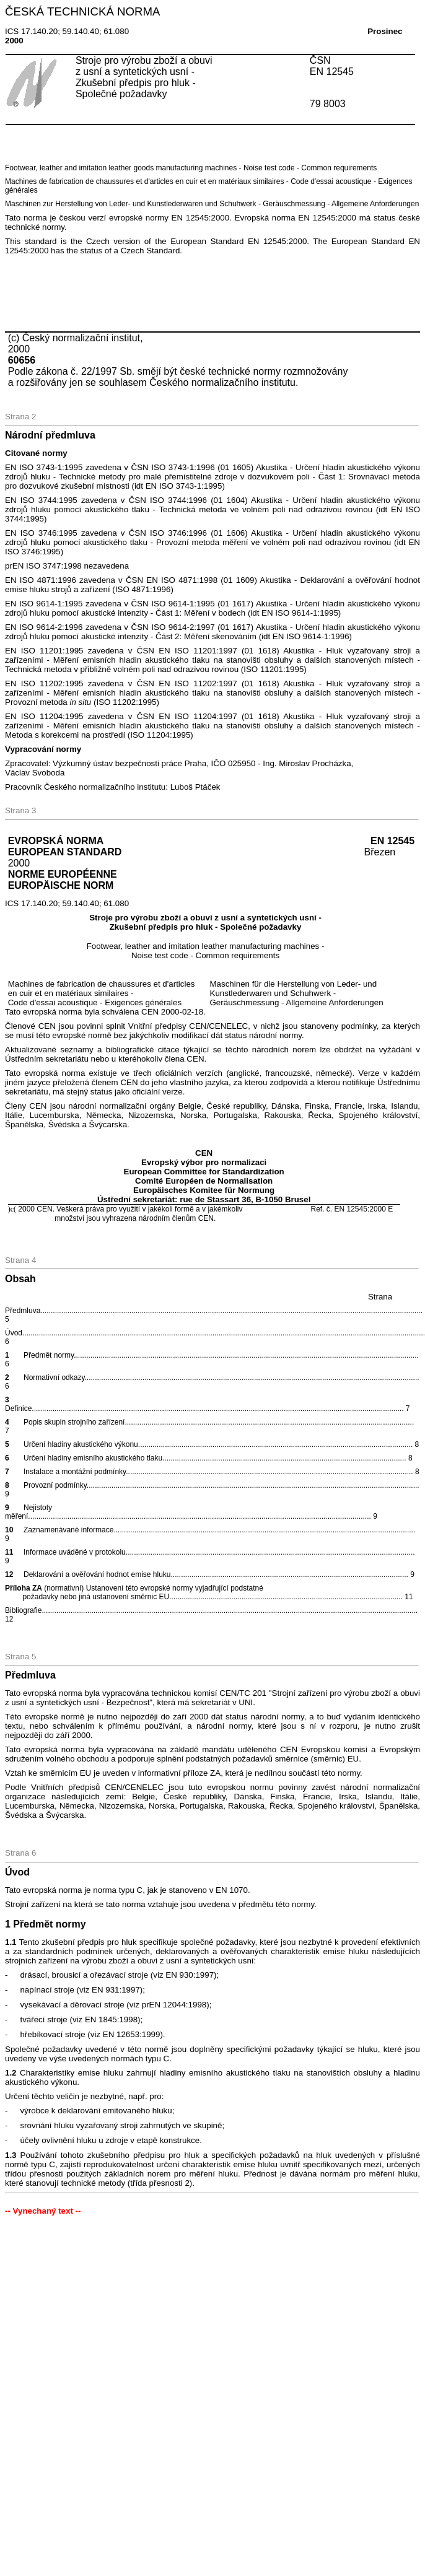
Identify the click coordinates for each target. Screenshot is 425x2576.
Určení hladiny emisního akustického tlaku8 (209, 1458)
